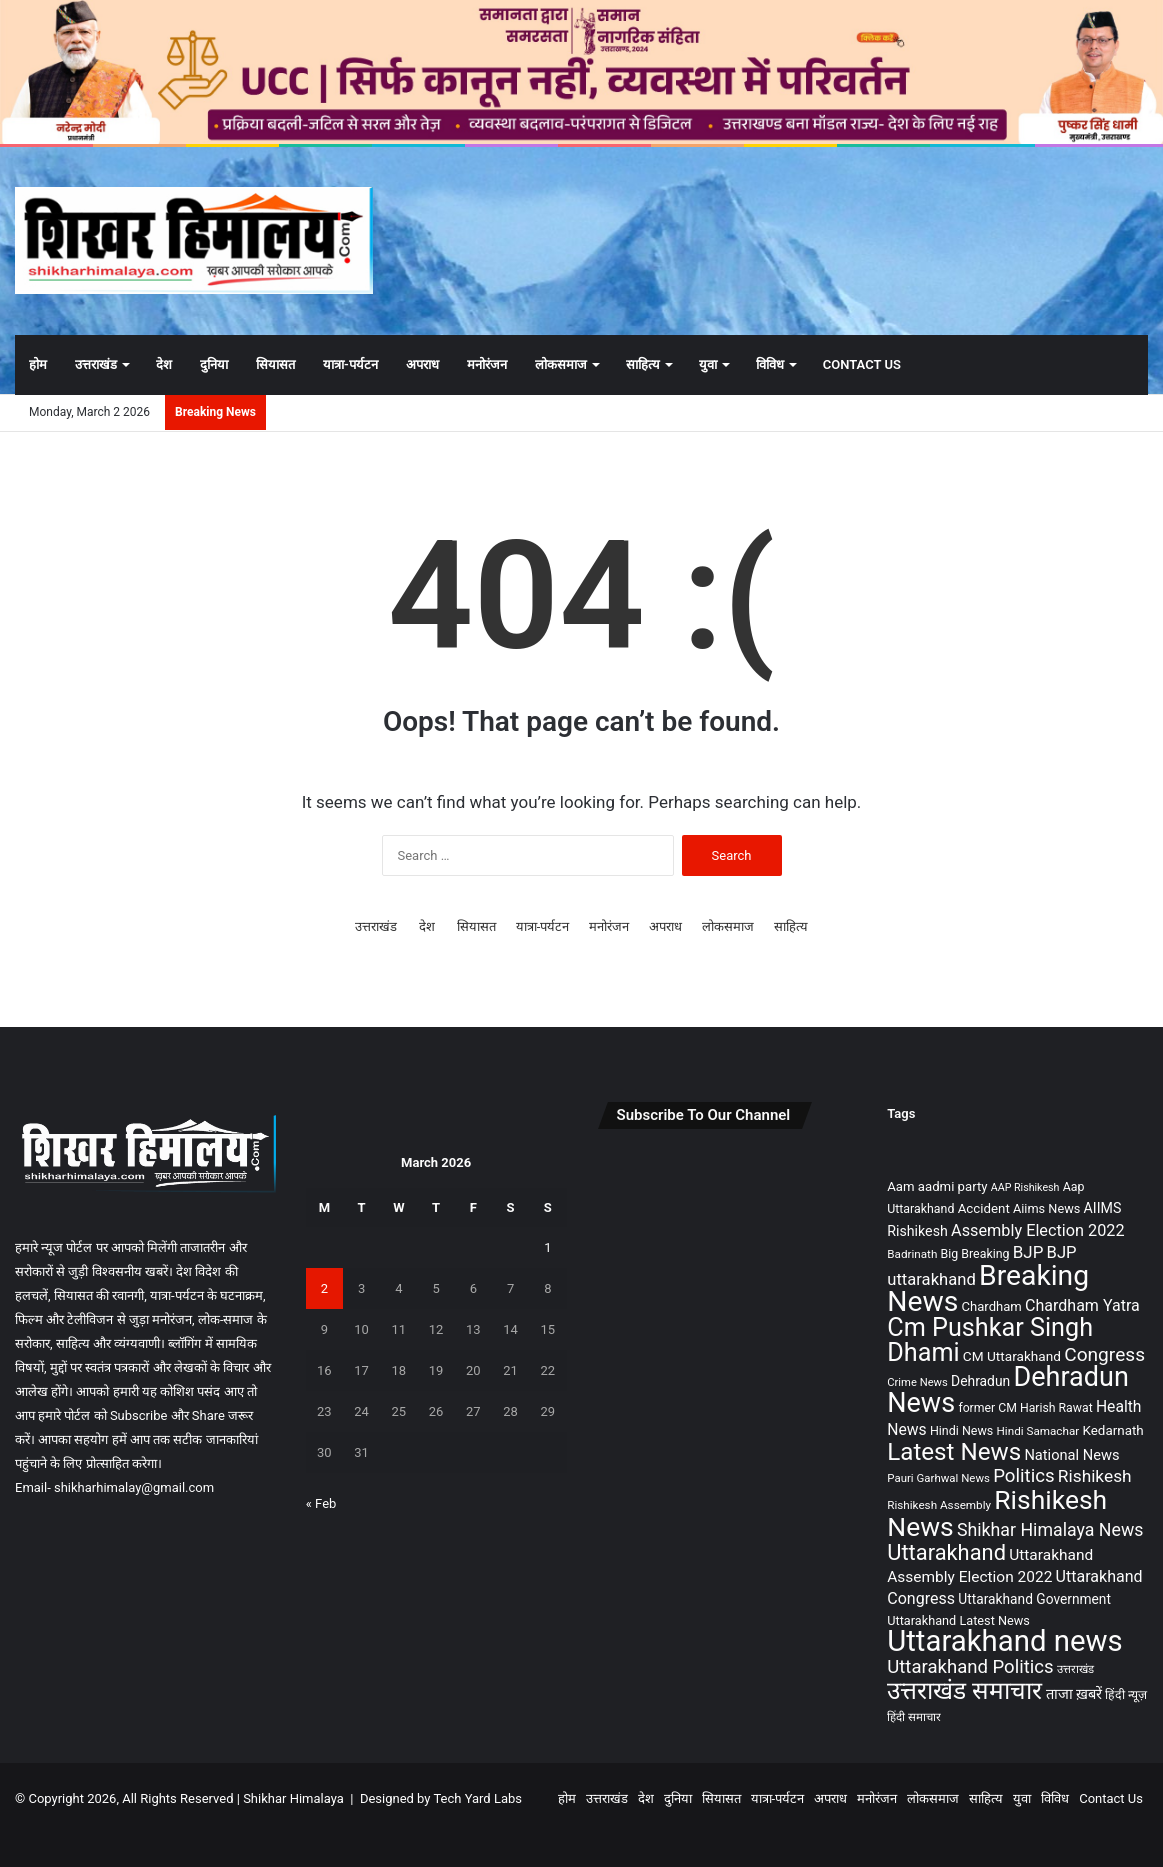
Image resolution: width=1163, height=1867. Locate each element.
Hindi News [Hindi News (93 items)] (961, 1430)
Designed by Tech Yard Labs (441, 1798)
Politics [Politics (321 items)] (1023, 1476)
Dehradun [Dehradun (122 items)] (980, 1381)
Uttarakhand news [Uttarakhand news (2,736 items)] (1004, 1641)
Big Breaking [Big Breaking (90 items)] (975, 1254)
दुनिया (214, 364)
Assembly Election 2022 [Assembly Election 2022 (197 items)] (1038, 1230)
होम (38, 364)
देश (164, 364)
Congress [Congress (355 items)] (1104, 1354)
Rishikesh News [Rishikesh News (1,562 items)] (997, 1513)
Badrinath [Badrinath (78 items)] (912, 1254)
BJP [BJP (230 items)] (1028, 1252)
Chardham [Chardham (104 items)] (992, 1306)
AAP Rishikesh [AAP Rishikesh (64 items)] (1025, 1187)
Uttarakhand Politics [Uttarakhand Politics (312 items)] (970, 1667)
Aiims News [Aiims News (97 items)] (1046, 1208)
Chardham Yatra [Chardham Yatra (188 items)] (1082, 1305)
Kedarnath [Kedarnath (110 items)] (1112, 1430)
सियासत (275, 364)
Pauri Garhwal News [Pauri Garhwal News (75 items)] (938, 1478)
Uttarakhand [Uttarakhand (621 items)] (946, 1552)
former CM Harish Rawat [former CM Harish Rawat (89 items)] (1025, 1408)
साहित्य (643, 364)
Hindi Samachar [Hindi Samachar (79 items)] (1038, 1431)
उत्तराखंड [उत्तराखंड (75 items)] (1075, 1669)
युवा (708, 364)
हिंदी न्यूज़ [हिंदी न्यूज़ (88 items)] (1126, 1695)
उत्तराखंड (96, 364)
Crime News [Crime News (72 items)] (917, 1382)
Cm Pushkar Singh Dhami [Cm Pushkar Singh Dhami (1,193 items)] (990, 1340)
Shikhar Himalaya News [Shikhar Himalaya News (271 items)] (1050, 1530)
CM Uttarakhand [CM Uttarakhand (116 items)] (1012, 1356)
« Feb (321, 1503)
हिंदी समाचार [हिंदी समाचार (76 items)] (914, 1717)
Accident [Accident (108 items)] (984, 1208)
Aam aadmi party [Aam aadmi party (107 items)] (937, 1186)
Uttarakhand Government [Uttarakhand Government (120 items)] (1034, 1599)
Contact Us (862, 364)
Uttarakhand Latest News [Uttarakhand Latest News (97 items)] (958, 1620)
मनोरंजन (487, 364)
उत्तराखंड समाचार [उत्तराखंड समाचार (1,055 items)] (964, 1690)
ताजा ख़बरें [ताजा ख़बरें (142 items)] (1074, 1694)
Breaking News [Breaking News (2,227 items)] (988, 1288)
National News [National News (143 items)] (1071, 1455)
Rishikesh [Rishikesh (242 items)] (1095, 1476)
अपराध (422, 364)
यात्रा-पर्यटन (350, 364)
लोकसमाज (561, 364)
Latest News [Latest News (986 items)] (954, 1452)
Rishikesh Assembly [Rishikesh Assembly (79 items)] (939, 1505)
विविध (770, 364)
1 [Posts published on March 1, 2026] (547, 1247)
